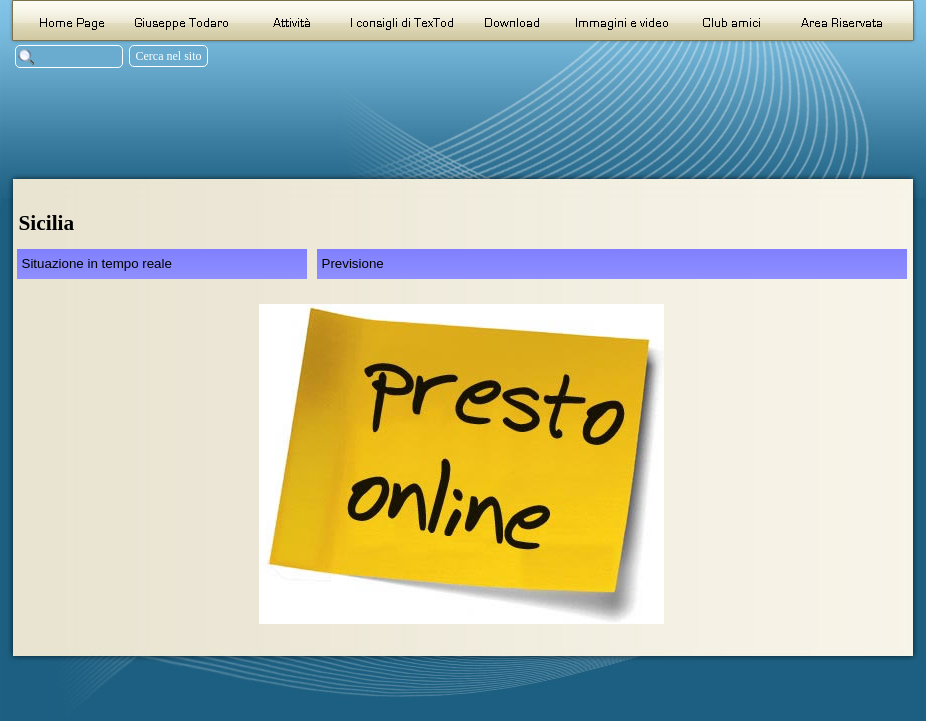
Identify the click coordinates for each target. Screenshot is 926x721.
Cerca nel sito (169, 56)
